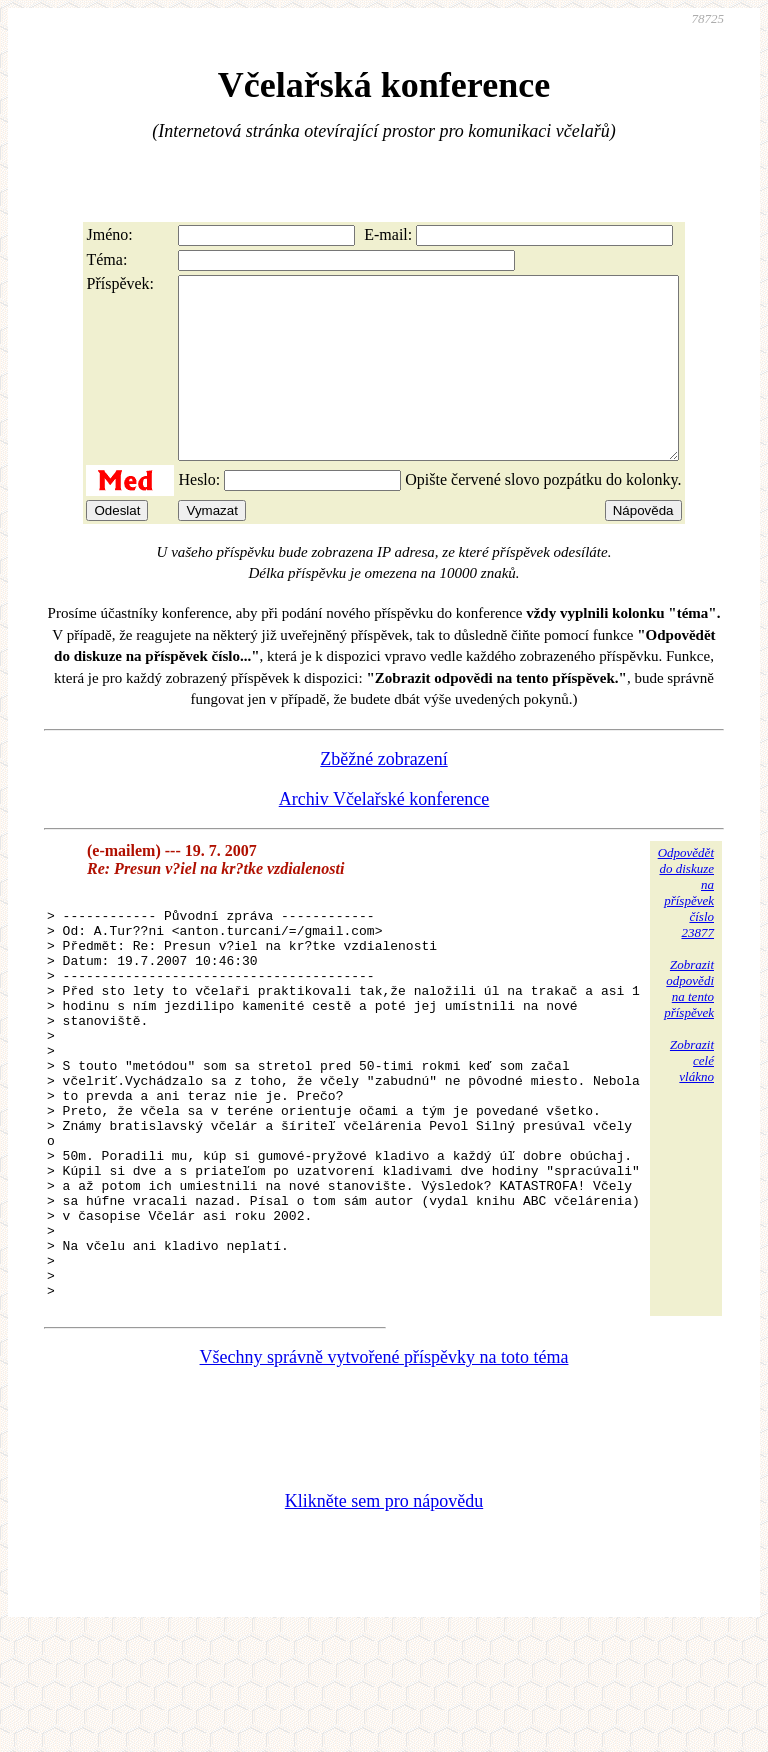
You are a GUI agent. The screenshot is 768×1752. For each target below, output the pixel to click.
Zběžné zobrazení (383, 795)
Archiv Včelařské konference (384, 835)
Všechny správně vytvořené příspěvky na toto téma (384, 1474)
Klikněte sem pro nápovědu (384, 1618)
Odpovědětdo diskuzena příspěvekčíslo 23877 (686, 928)
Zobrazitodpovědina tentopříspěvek (689, 1024)
